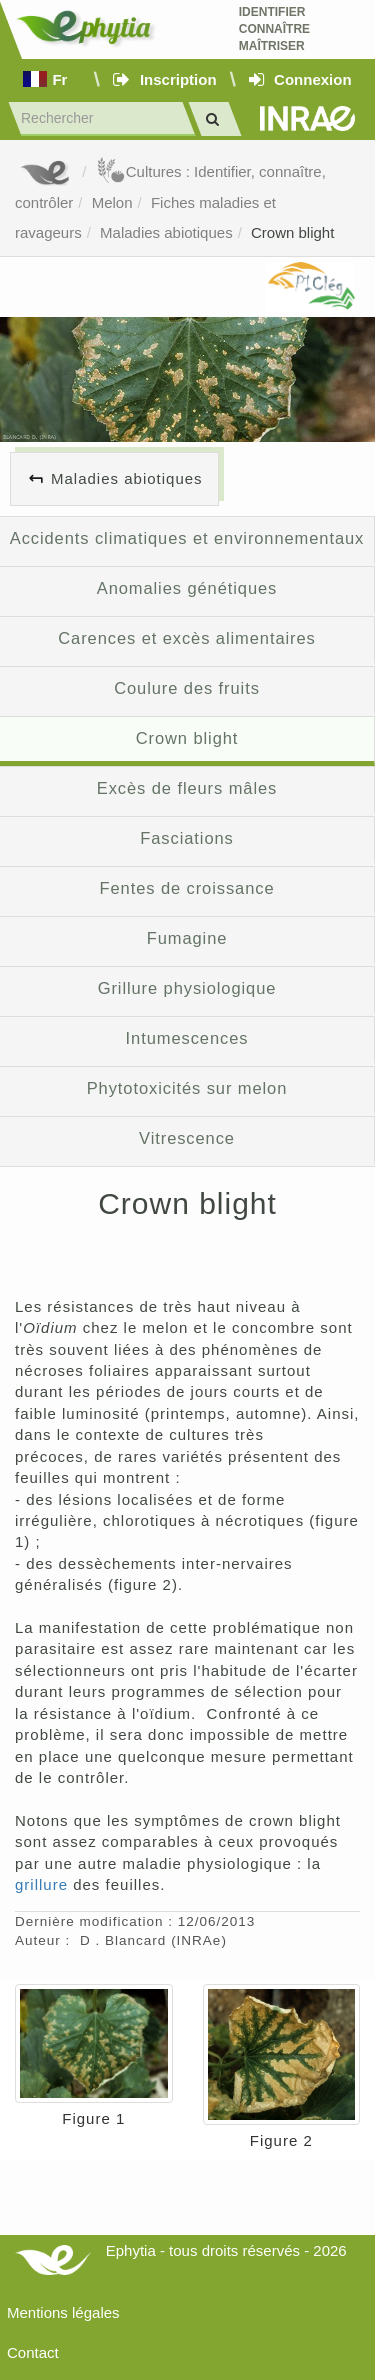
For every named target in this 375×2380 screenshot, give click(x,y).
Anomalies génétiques (187, 588)
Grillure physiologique (187, 988)
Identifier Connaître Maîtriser (274, 29)
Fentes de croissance (187, 888)
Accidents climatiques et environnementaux (187, 538)
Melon (112, 202)
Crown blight (292, 232)
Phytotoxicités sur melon (187, 1088)
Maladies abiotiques (166, 232)
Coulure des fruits (187, 688)
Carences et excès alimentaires (186, 638)
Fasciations (186, 838)
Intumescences (187, 1038)
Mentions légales (63, 2312)
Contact (33, 2352)
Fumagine (187, 938)
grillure (41, 1884)
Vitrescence (187, 1138)
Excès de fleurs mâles (187, 788)
